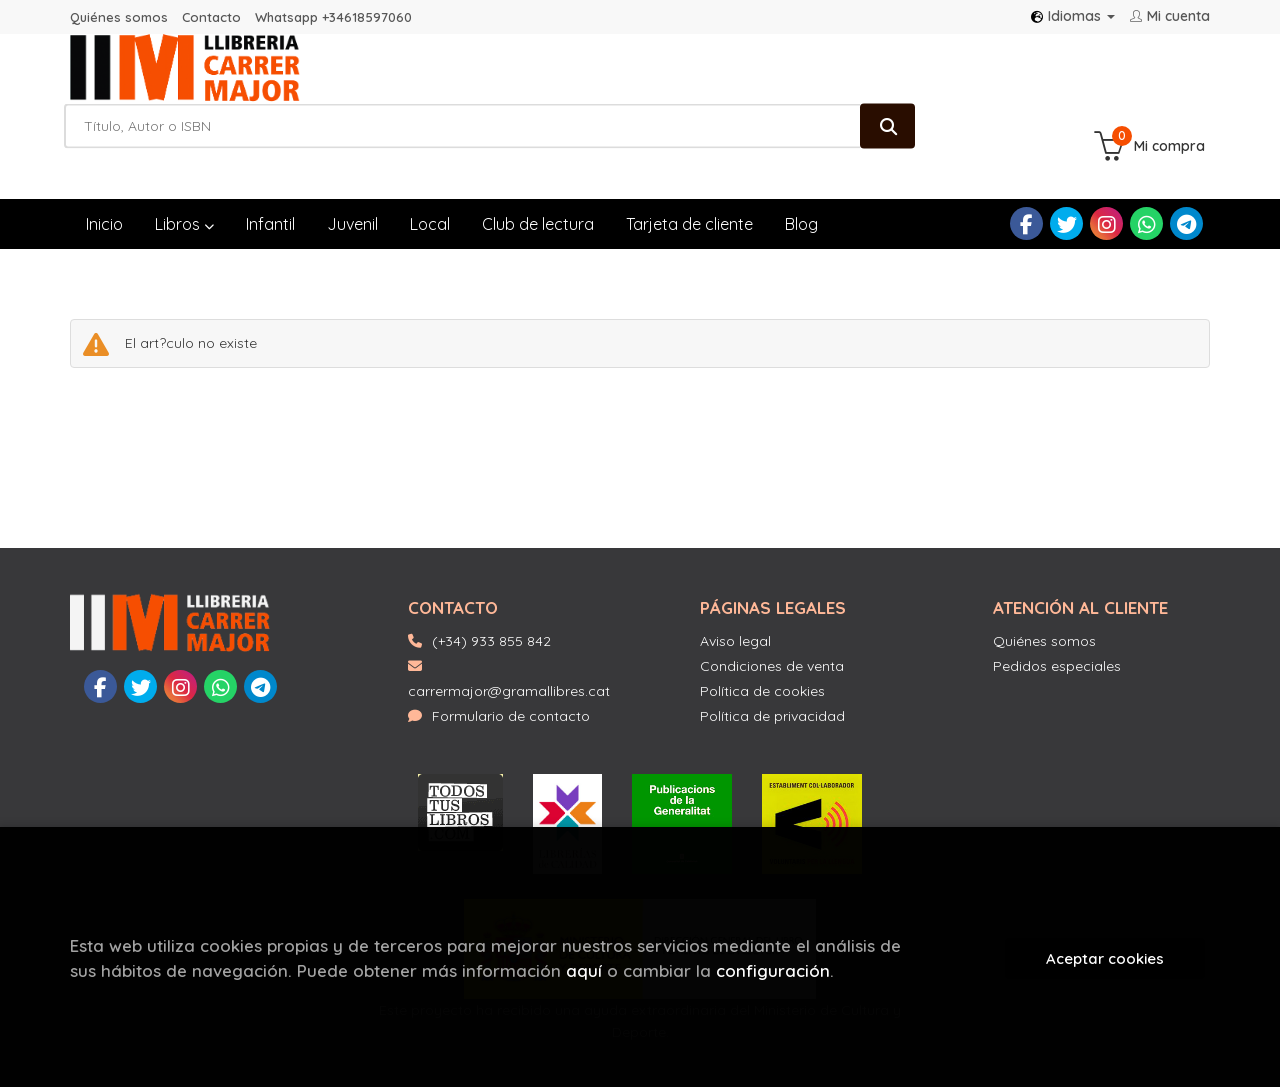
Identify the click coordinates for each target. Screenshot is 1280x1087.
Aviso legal (735, 582)
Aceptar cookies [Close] (1105, 958)
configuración (773, 970)
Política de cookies (762, 632)
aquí (584, 970)
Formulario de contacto (499, 657)
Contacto (211, 17)
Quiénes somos (119, 17)
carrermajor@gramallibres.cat (509, 620)
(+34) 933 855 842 (491, 582)
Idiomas (1073, 16)
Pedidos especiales (1057, 607)
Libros (184, 165)
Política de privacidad (772, 657)
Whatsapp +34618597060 (333, 17)
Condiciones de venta (772, 607)
